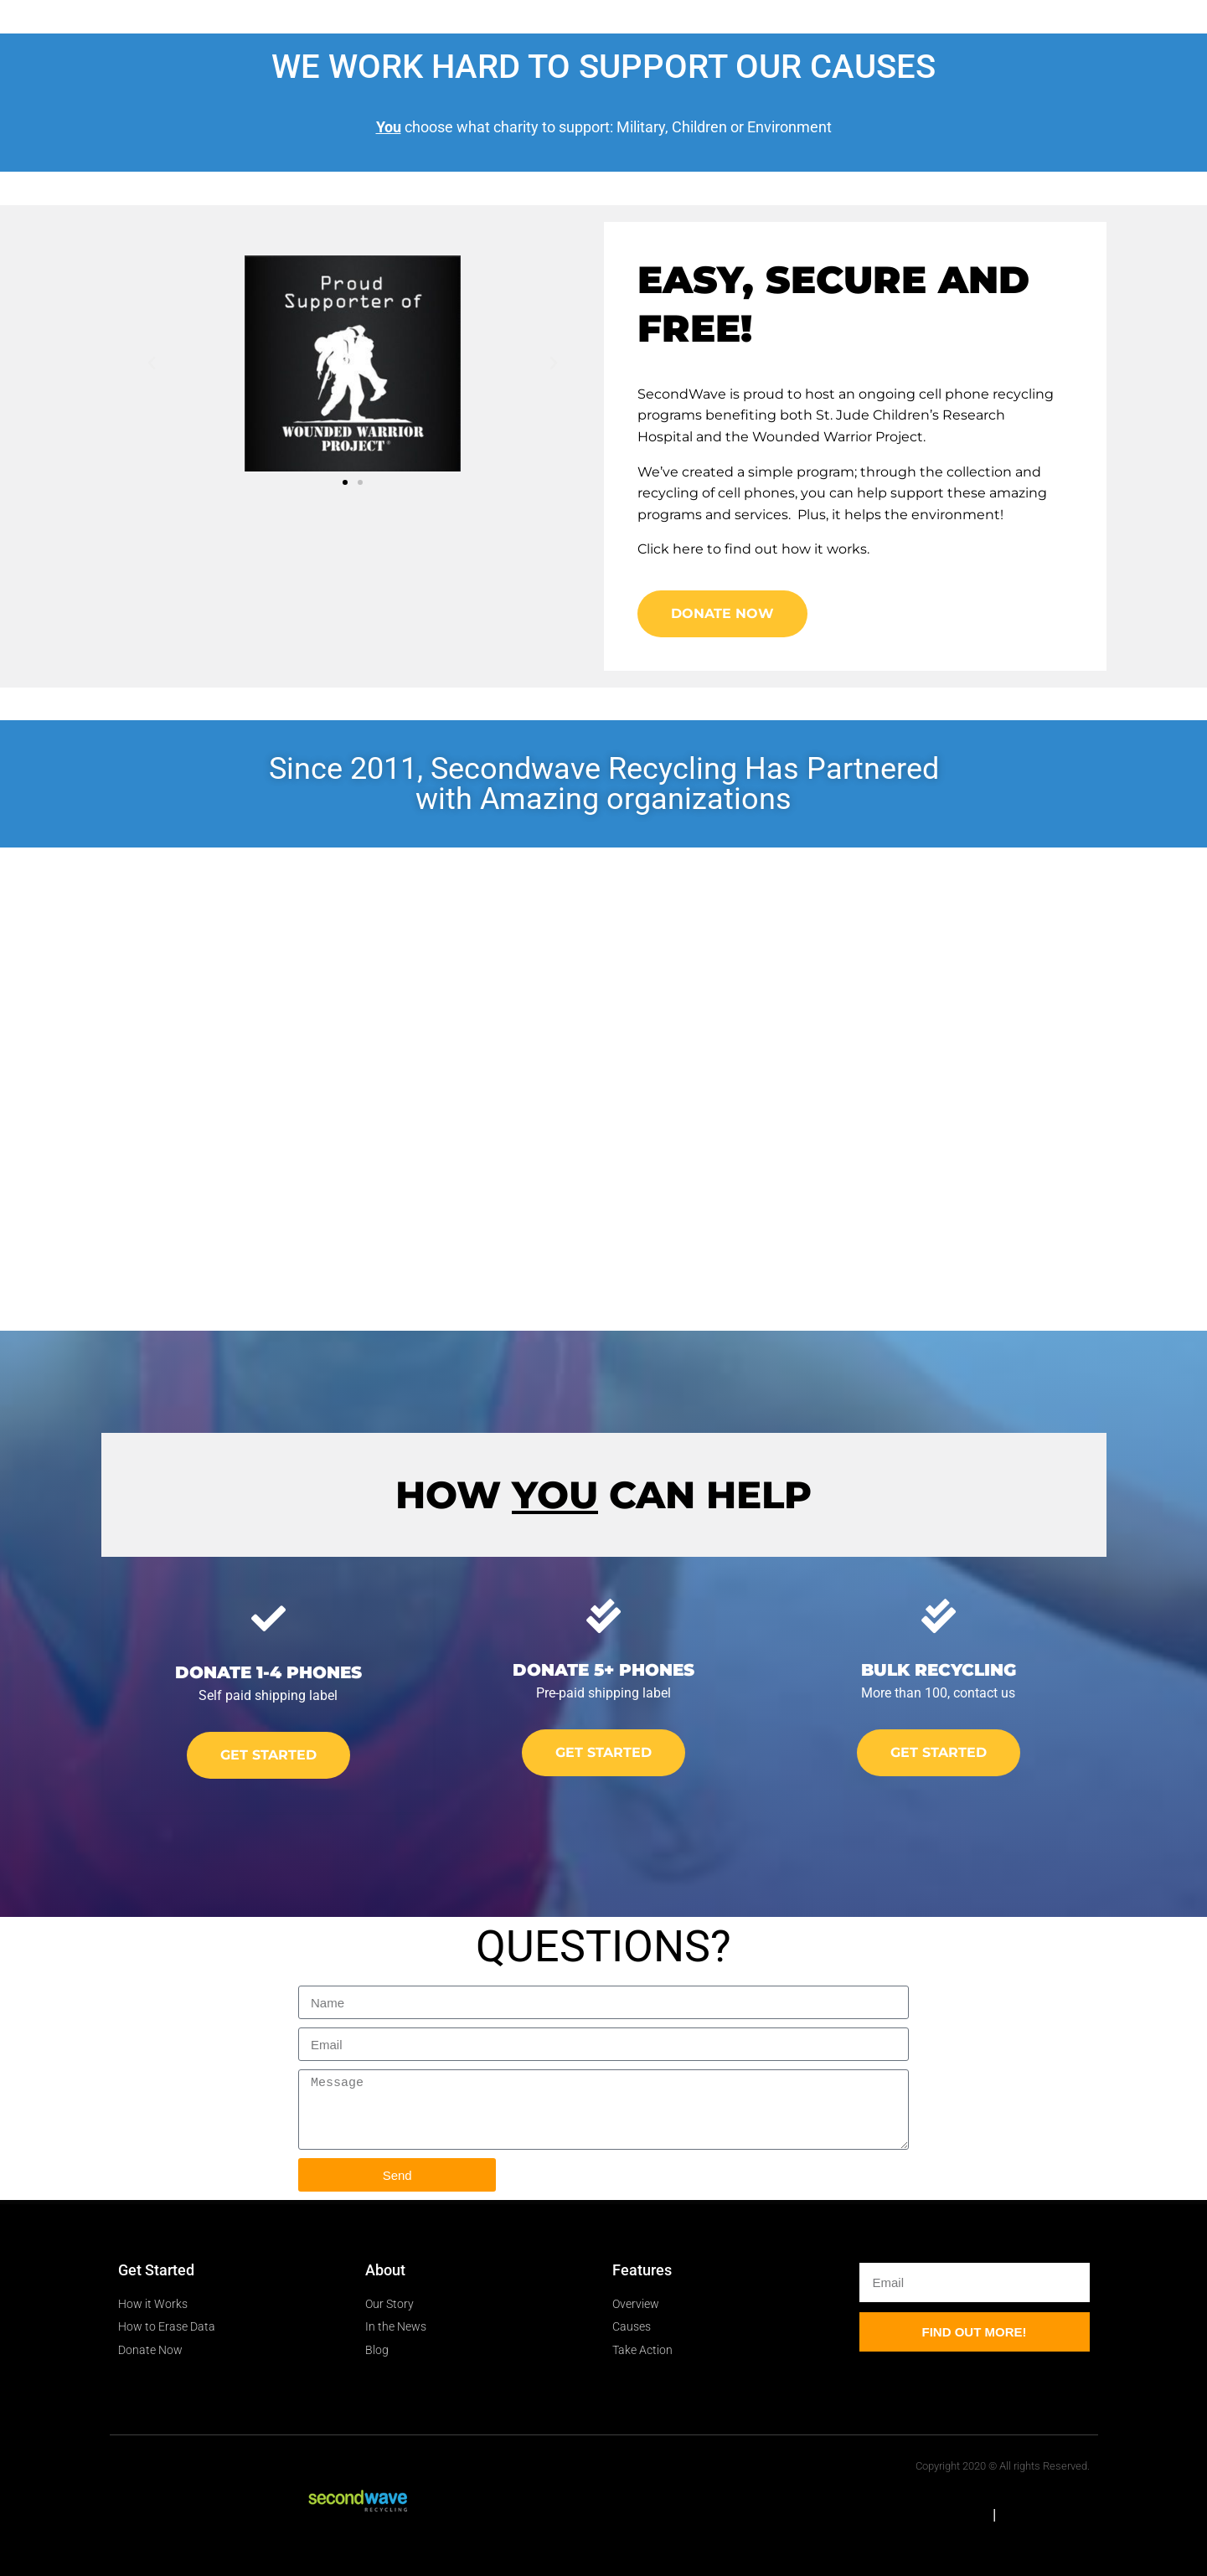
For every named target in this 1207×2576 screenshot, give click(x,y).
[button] (151, 363)
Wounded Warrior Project (837, 437)
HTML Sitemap (938, 2514)
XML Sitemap (1044, 2514)
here (688, 549)
